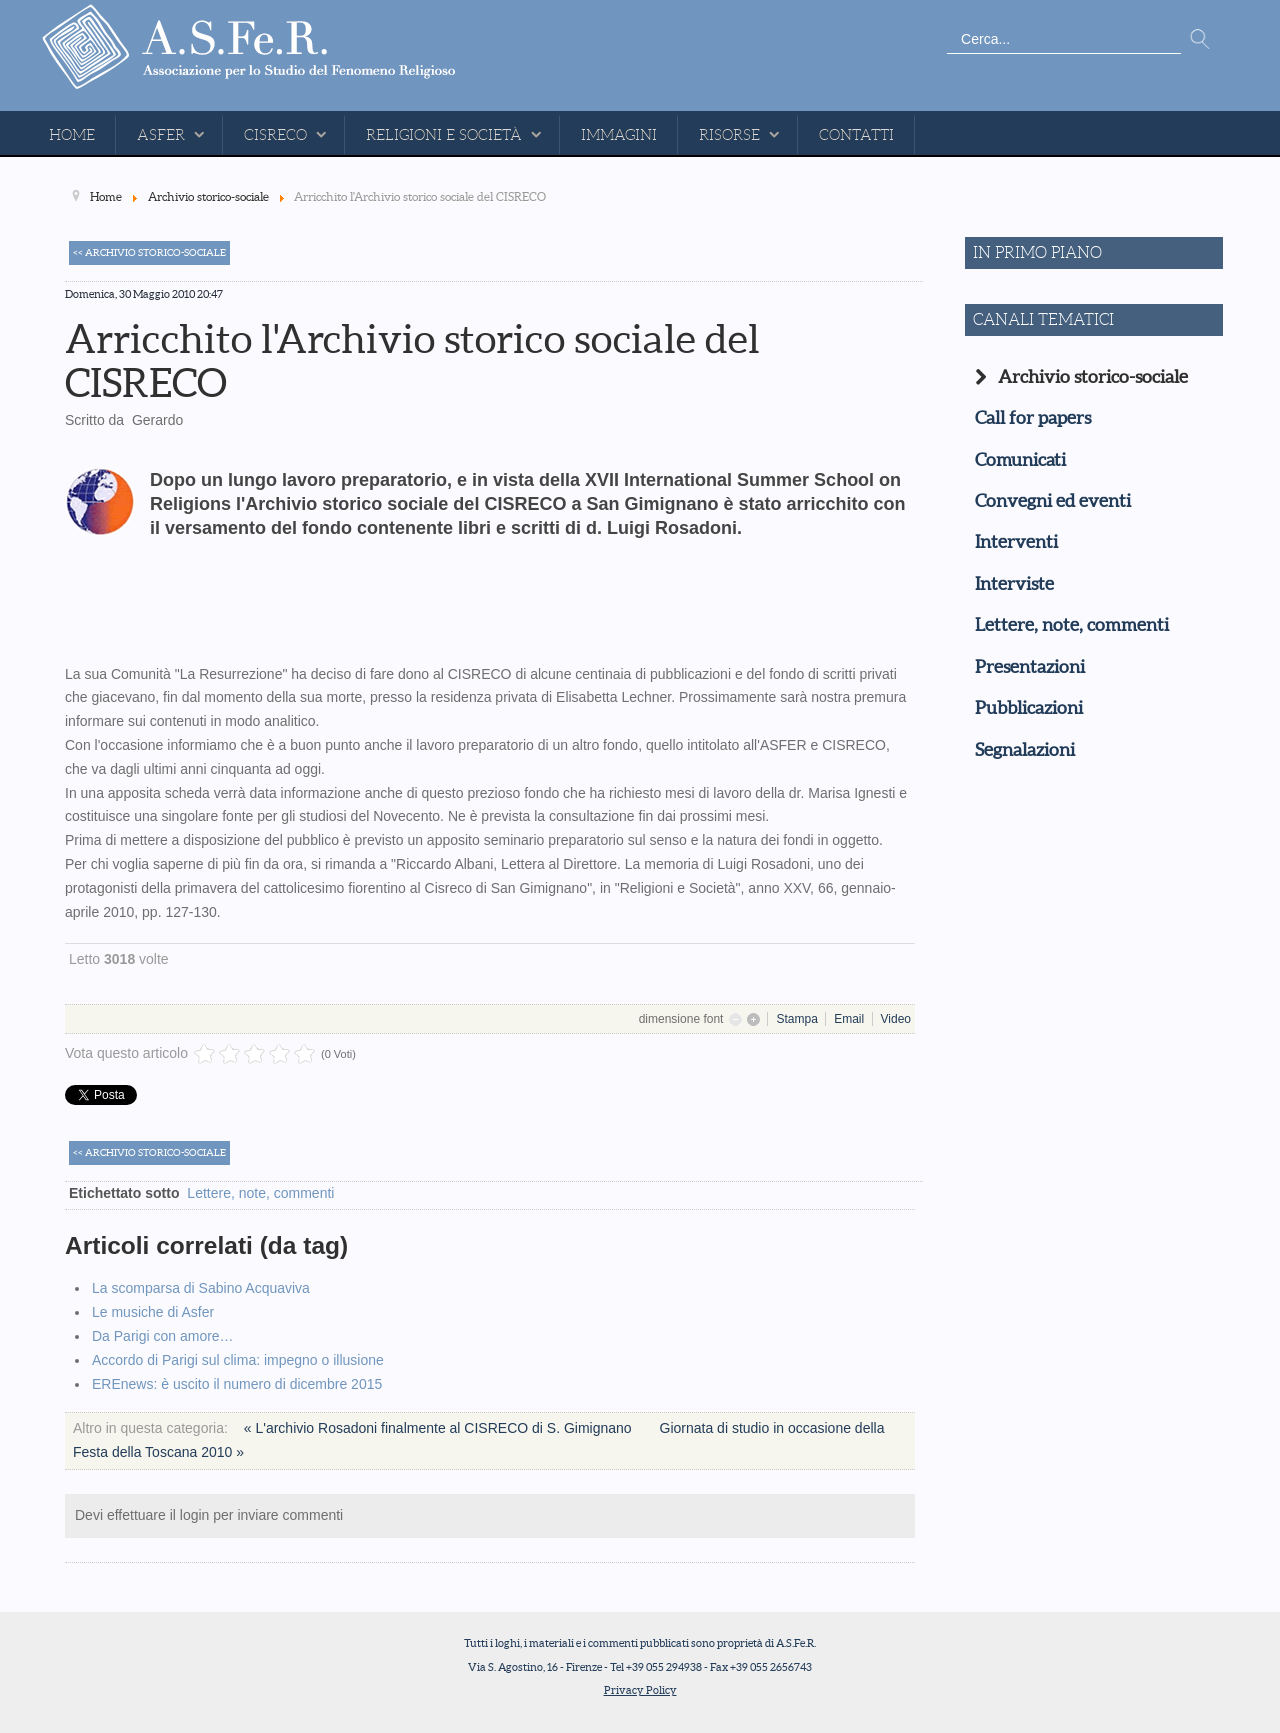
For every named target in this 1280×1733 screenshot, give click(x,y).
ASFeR (161, 135)
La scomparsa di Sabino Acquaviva (201, 1288)
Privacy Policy (640, 1690)
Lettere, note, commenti (260, 1193)
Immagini (619, 135)
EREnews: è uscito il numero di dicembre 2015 (237, 1384)
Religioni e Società (444, 135)
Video (896, 1019)
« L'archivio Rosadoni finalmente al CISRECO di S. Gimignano (440, 1428)
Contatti (856, 135)
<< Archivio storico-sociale (149, 252)
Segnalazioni (1025, 750)
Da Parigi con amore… (163, 1336)
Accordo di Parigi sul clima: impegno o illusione (238, 1360)
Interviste (1014, 584)
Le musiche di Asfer (153, 1312)
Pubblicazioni (1029, 708)
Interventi (1016, 542)
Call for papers (1033, 418)
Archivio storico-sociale (1093, 377)
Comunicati (1020, 460)
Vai (1200, 40)
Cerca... (947, 25)
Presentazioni (1030, 667)
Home (72, 135)
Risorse (729, 135)
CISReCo (275, 135)
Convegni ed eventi (1053, 501)
